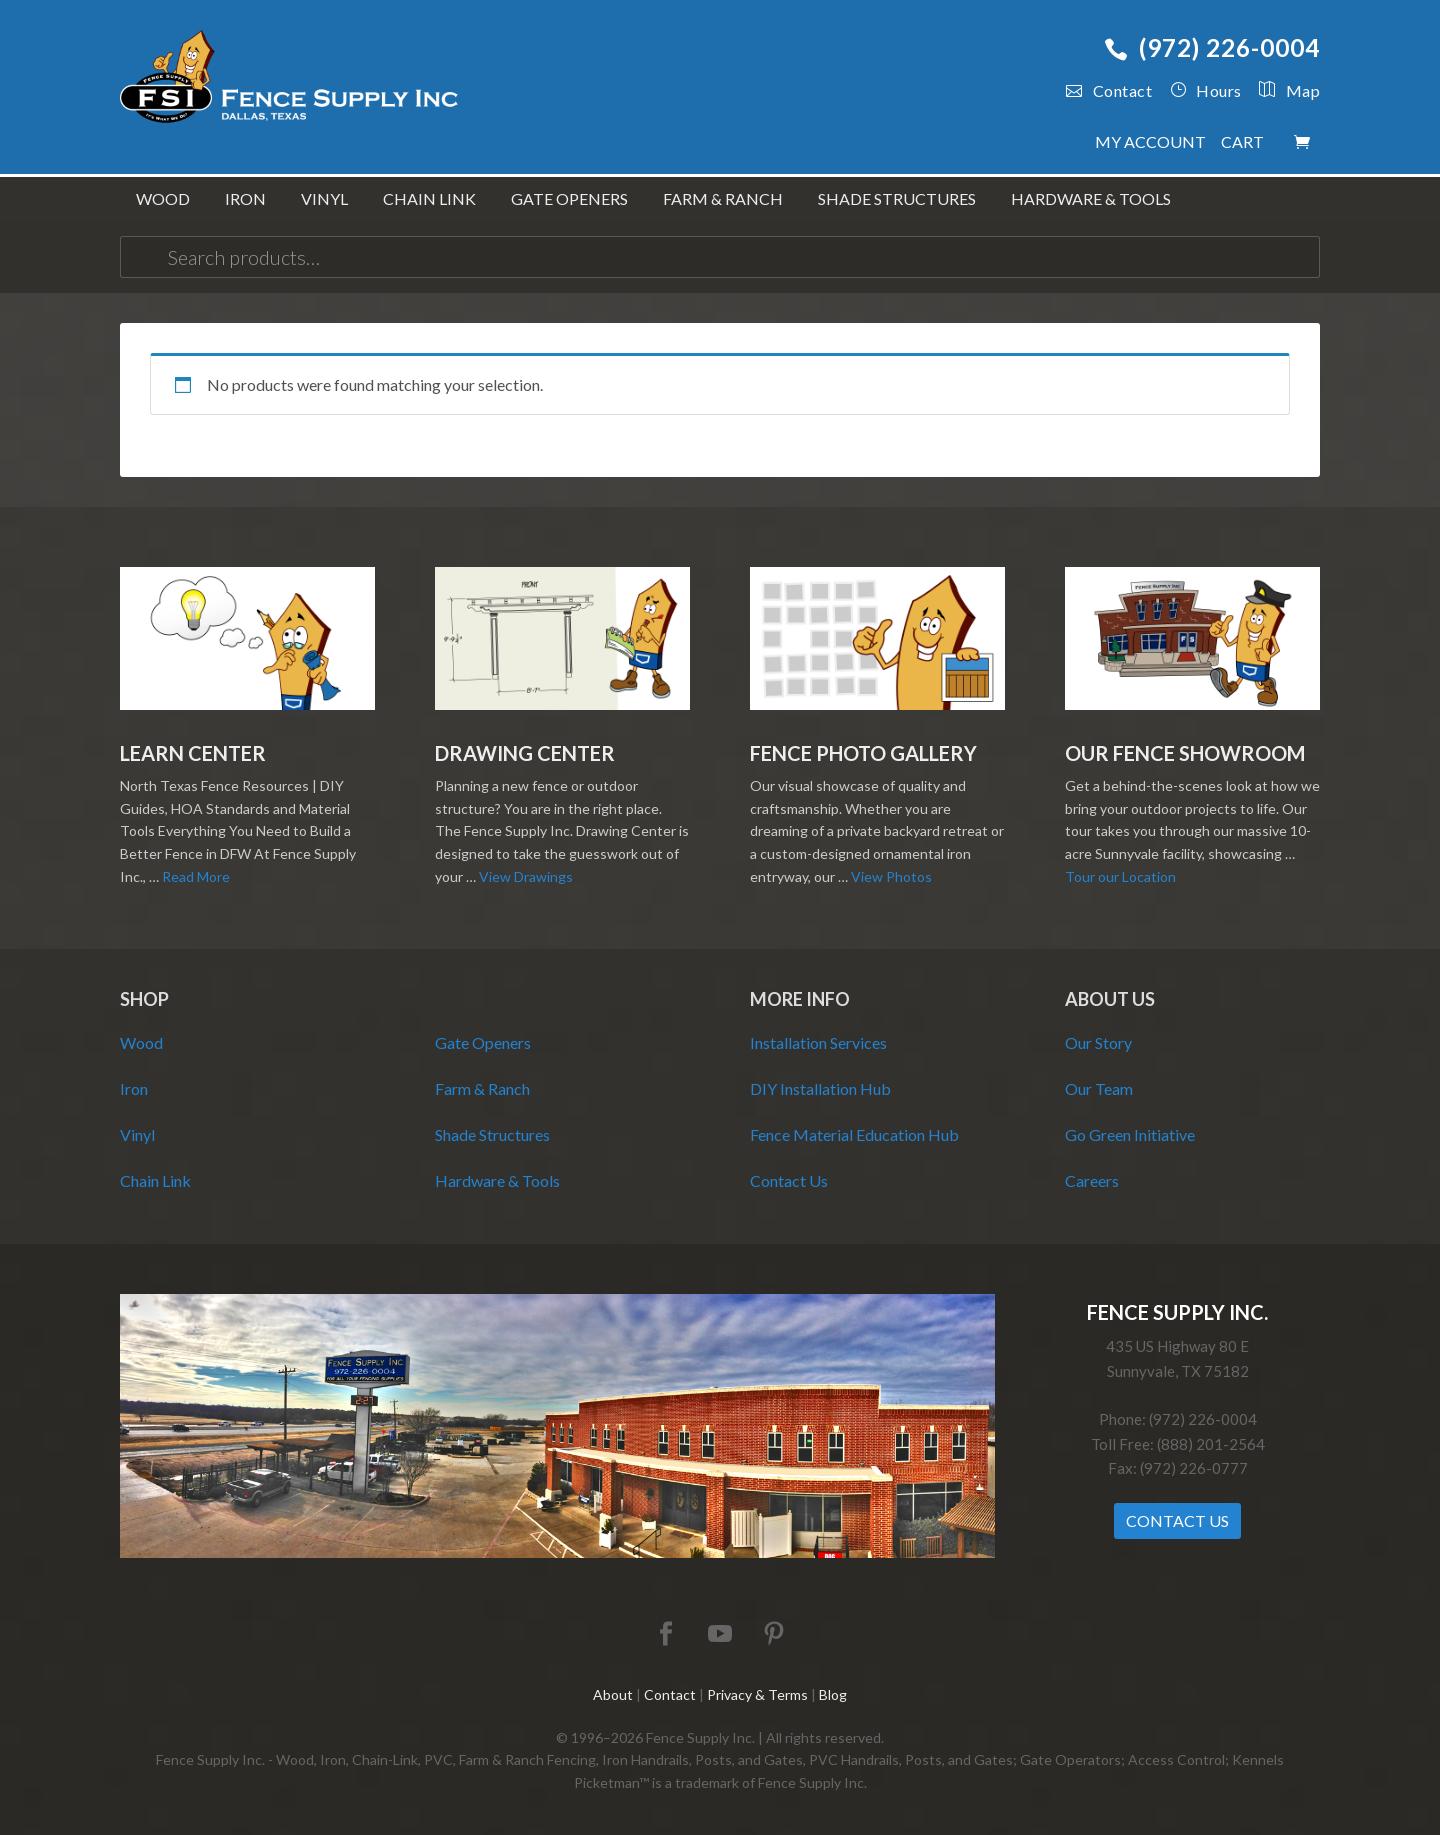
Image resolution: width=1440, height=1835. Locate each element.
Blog (833, 1694)
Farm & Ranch (482, 1088)
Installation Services (818, 1042)
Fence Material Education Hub (854, 1134)
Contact (1109, 90)
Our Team (1099, 1088)
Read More (196, 876)
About (613, 1694)
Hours (1206, 90)
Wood (141, 1042)
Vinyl (137, 1134)
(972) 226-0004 (1212, 47)
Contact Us (789, 1180)
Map (1281, 90)
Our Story (1098, 1042)
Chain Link (155, 1180)
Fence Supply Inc (290, 80)
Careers (1092, 1180)
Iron (134, 1088)
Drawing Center (525, 753)
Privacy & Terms (757, 1694)
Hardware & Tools (497, 1180)
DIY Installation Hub (820, 1088)
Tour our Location (1120, 876)
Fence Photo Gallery (863, 753)
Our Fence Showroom (1185, 753)
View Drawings (526, 876)
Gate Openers (483, 1042)
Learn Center (193, 753)
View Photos (891, 876)
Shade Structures (492, 1134)
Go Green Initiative (1130, 1134)
